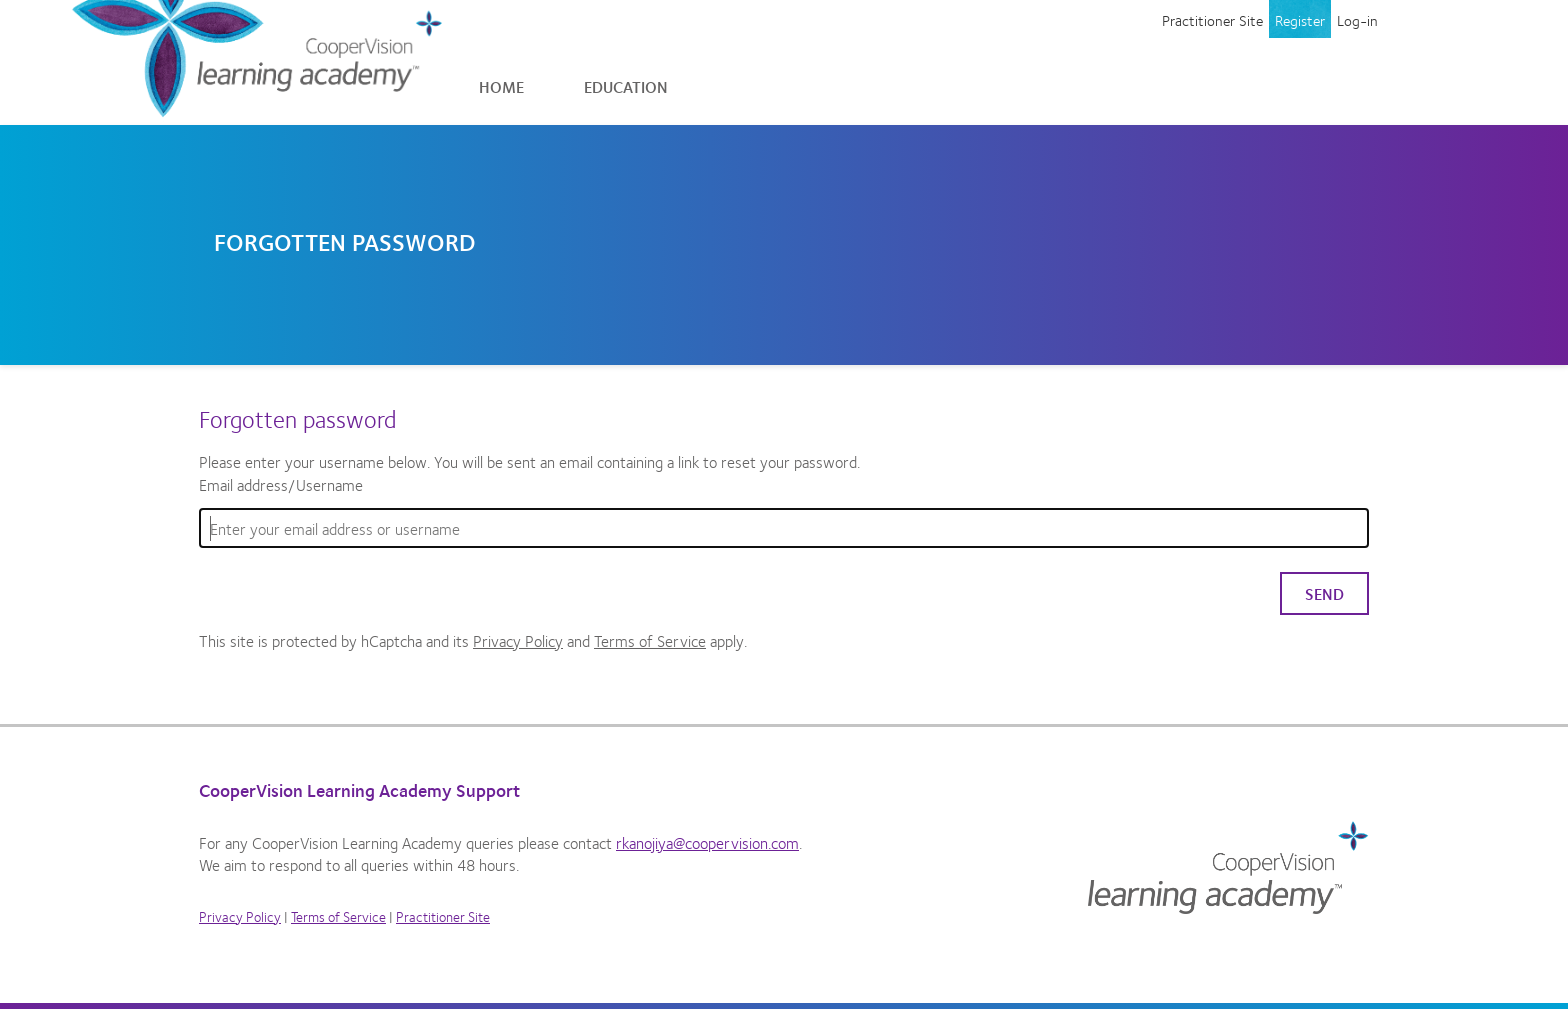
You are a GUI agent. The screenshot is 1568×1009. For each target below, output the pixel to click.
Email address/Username (281, 485)
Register (1300, 20)
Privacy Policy (518, 640)
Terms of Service (650, 640)
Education (626, 86)
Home (501, 86)
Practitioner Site (1212, 20)
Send (1324, 593)
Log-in (1357, 20)
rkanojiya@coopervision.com (707, 842)
